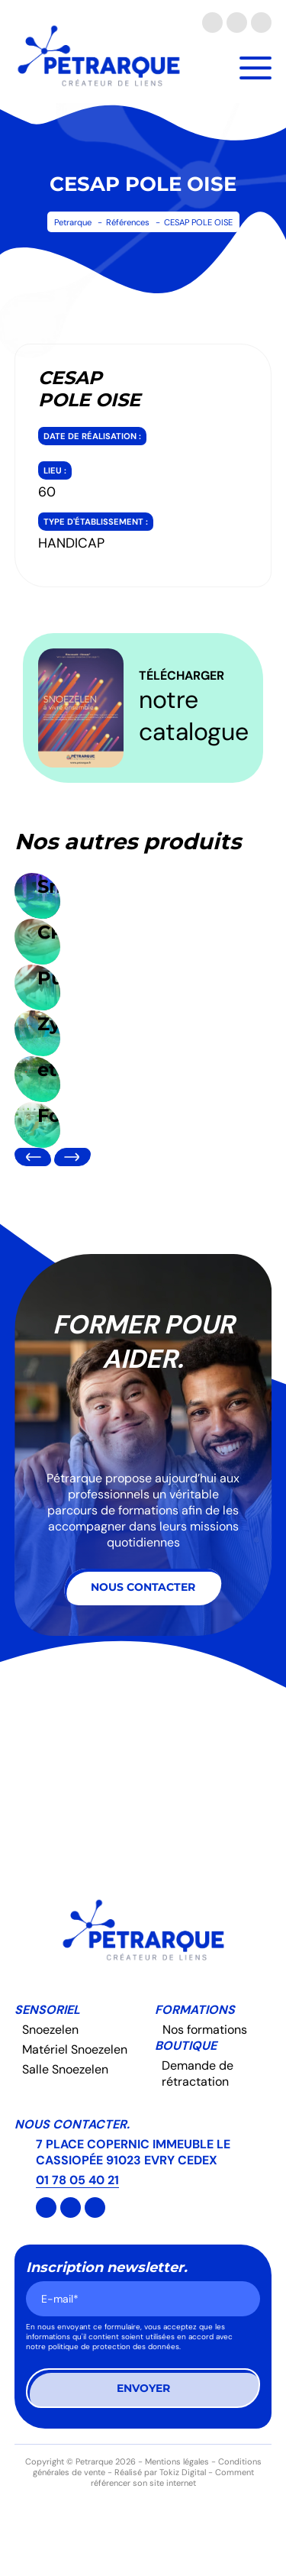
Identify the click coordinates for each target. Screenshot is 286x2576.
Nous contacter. (72, 2124)
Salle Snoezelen (65, 2069)
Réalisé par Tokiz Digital (160, 2472)
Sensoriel (47, 2010)
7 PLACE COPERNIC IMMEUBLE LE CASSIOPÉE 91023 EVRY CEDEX (133, 2152)
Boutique (186, 2046)
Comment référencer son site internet (172, 2477)
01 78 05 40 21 (77, 2180)
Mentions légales (177, 2461)
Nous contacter (143, 1587)
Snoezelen (50, 2030)
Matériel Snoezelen (74, 2049)
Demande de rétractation (197, 2073)
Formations (195, 2010)
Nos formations (204, 2030)
